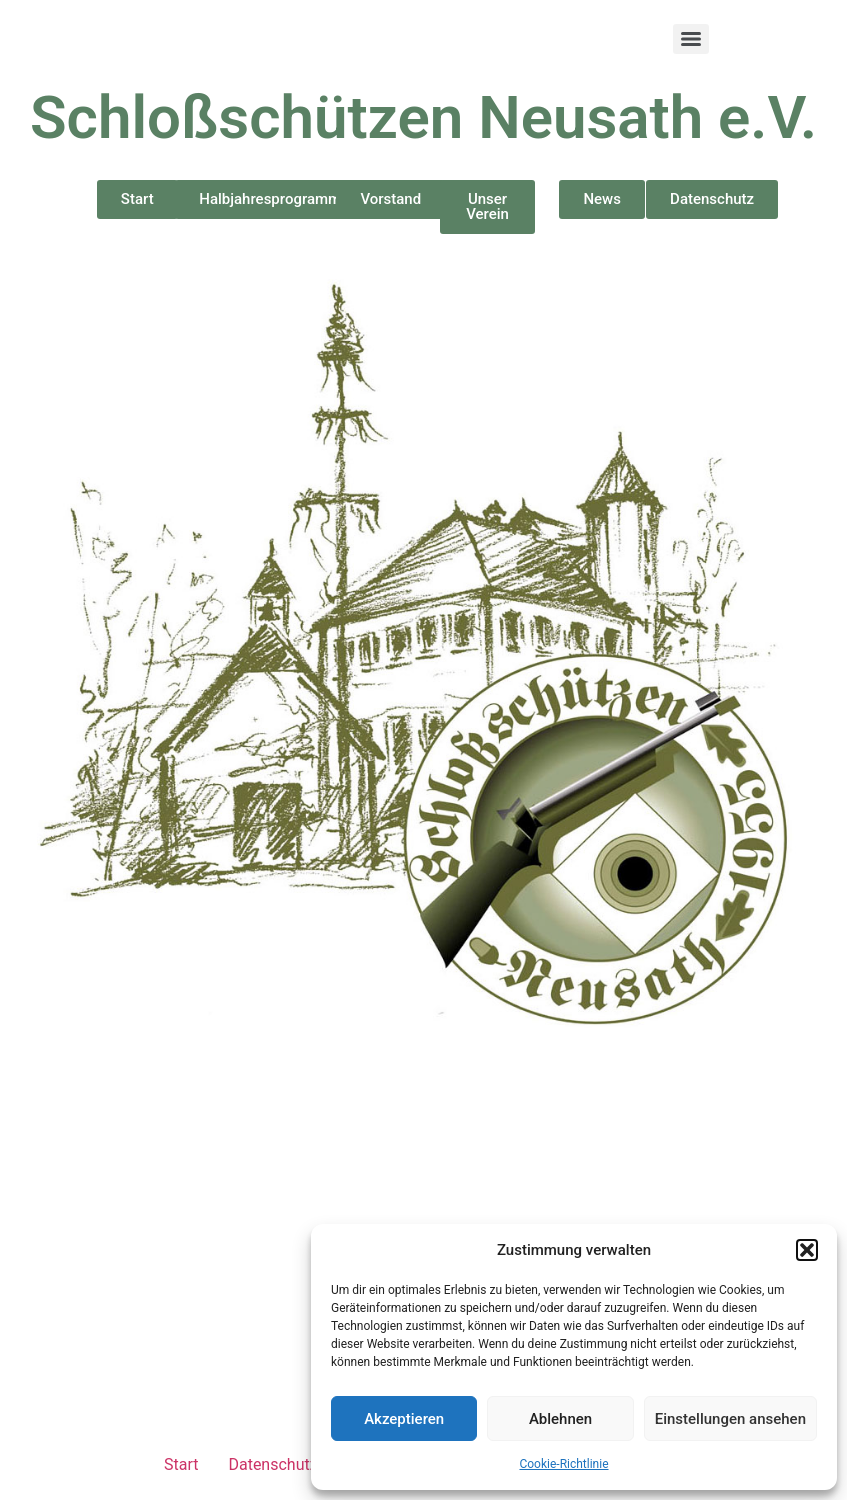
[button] (807, 1250)
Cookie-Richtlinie (563, 1464)
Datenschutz (272, 1464)
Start (181, 1464)
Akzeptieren (404, 1419)
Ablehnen (560, 1419)
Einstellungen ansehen (730, 1419)
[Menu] (691, 39)
